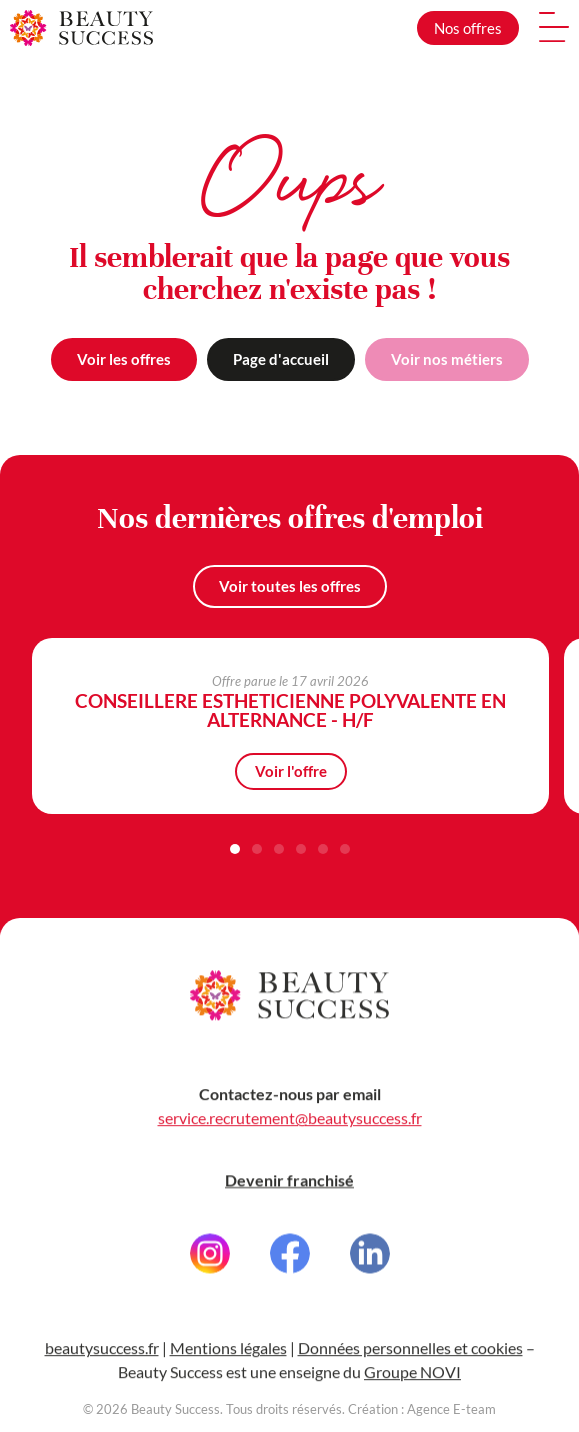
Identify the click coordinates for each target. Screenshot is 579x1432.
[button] (235, 849)
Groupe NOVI (412, 1388)
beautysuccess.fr (102, 1364)
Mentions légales (228, 1364)
